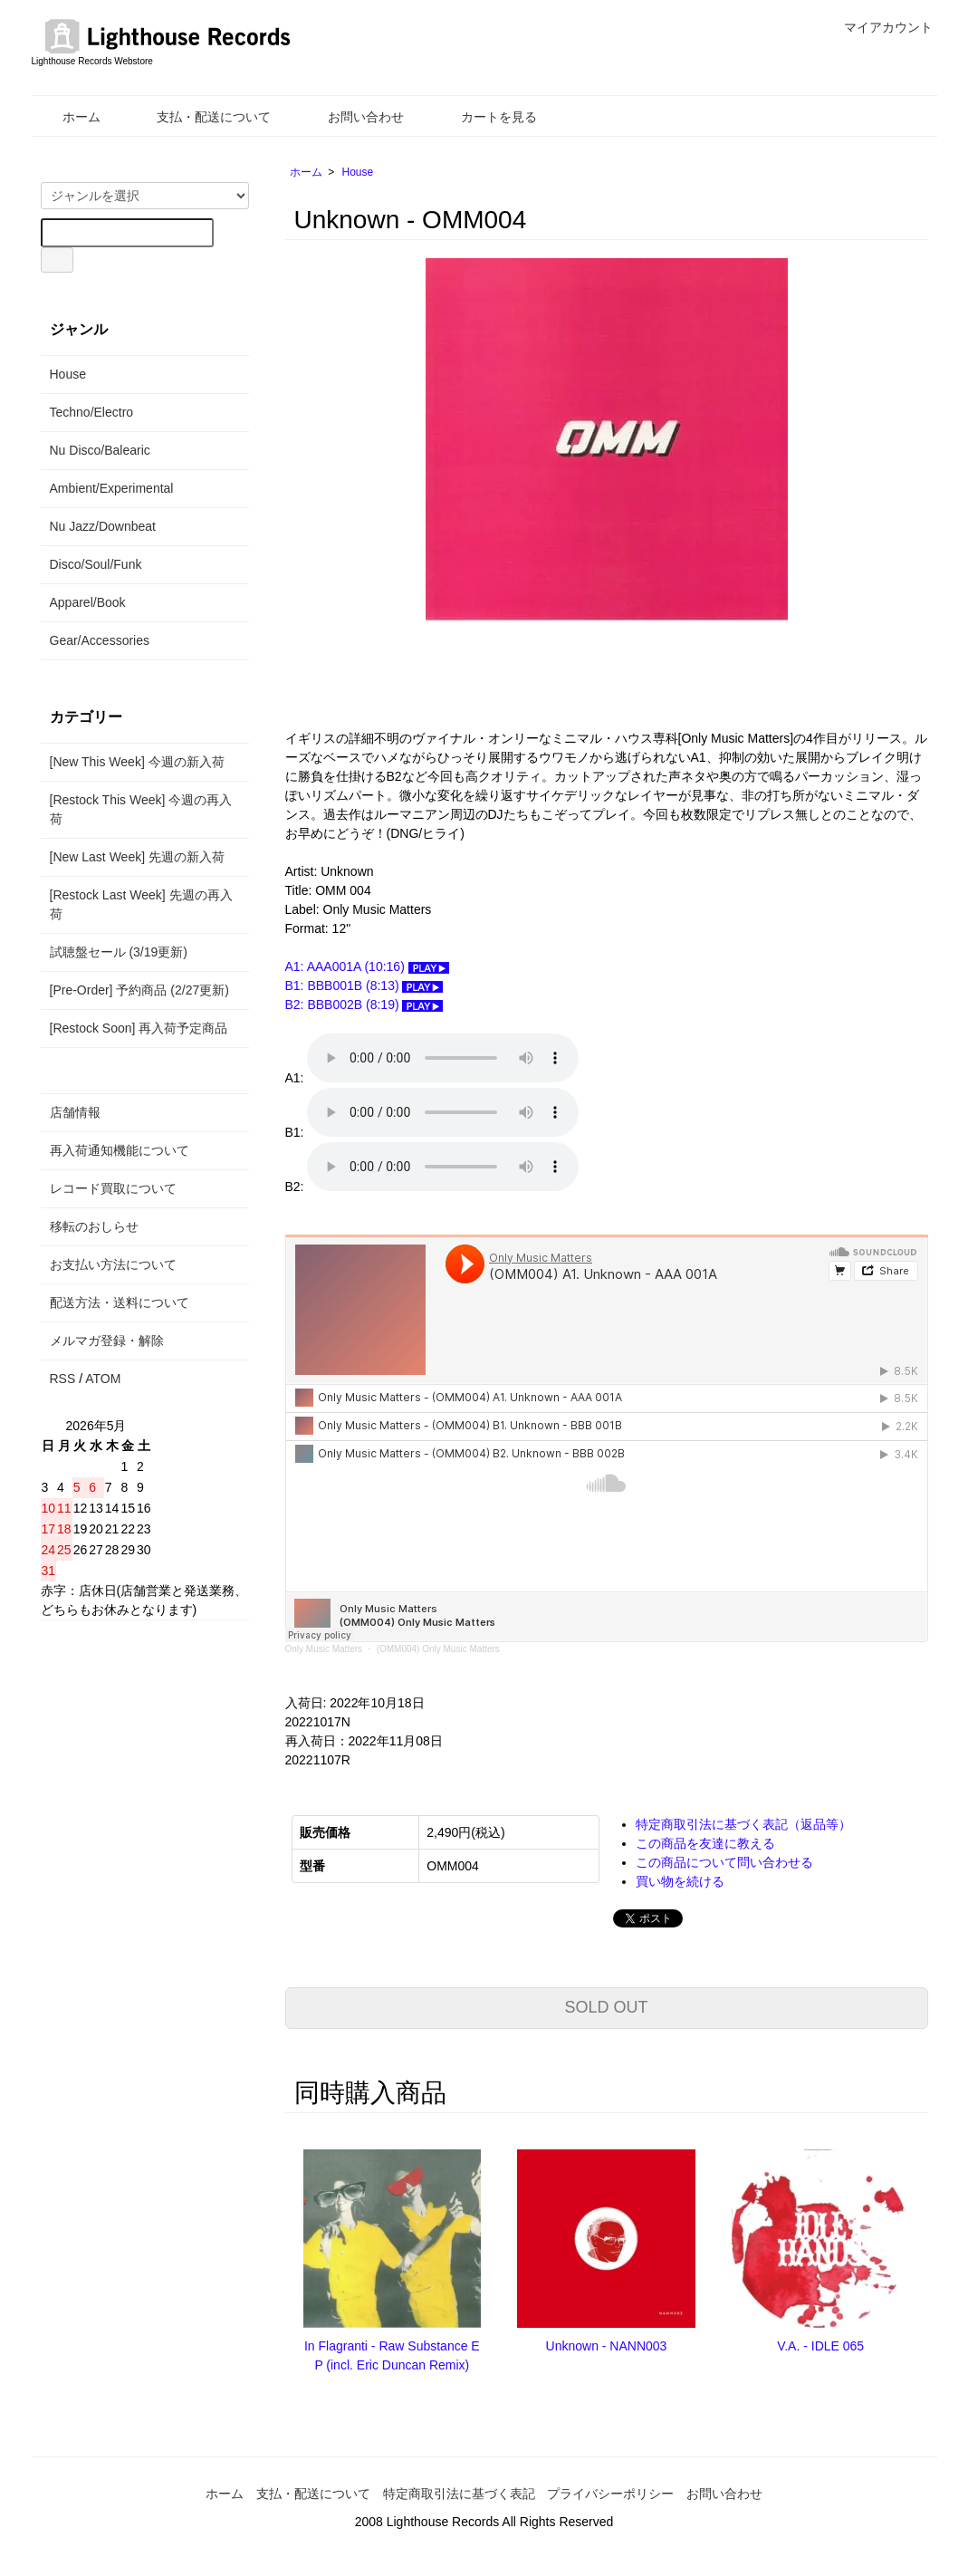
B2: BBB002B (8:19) (364, 1004)
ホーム (68, 117)
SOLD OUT (605, 2007)
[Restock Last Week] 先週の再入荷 (141, 904)
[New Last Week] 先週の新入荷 (137, 857)
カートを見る (486, 117)
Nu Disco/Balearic (100, 450)
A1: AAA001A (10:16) (367, 966)
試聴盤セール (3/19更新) (118, 952)
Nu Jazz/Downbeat (103, 526)
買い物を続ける (680, 1881)
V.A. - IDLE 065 (820, 2346)
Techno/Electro (92, 412)
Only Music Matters (324, 1649)
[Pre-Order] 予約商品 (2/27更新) (139, 990)
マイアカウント (879, 27)
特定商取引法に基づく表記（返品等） (743, 1824)
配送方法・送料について (119, 1302)
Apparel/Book (88, 602)
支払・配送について (200, 117)
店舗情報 (75, 1112)
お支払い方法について (113, 1264)
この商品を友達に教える (705, 1843)
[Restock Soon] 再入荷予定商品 (139, 1028)
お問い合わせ (353, 117)
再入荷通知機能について (119, 1150)
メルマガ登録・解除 (107, 1340)
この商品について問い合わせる (724, 1862)
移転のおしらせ (94, 1226)
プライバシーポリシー (610, 2493)
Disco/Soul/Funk (96, 564)
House (358, 172)
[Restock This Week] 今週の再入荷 (141, 809)
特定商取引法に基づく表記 (459, 2493)
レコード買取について (113, 1188)
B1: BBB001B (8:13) (364, 985)
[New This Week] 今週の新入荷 (137, 762)
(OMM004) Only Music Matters (438, 1649)
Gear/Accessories (99, 640)
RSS (63, 1378)
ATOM (102, 1378)
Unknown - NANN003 (606, 2346)
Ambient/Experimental (112, 488)
